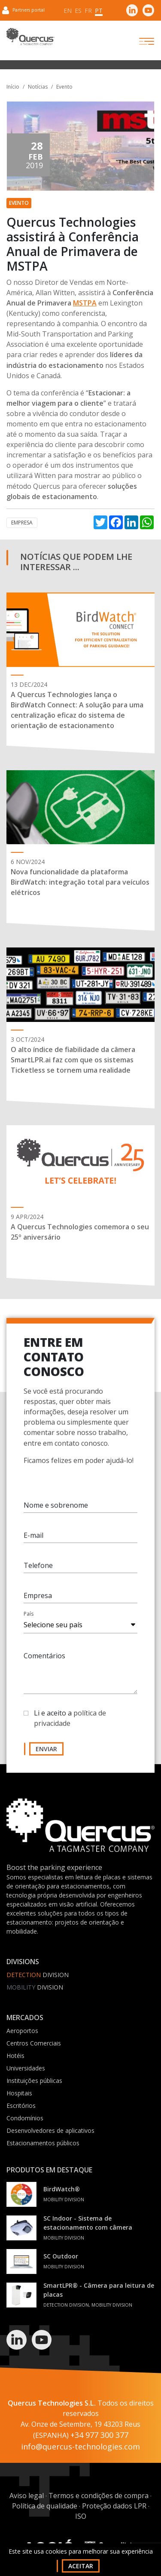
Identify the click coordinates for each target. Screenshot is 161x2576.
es (78, 10)
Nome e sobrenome (56, 1506)
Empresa (22, 522)
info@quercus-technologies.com (80, 2446)
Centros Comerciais (33, 2043)
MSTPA (85, 303)
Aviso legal (26, 2495)
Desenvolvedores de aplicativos (50, 2130)
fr (88, 10)
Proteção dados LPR (114, 2506)
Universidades (25, 2068)
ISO (80, 2516)
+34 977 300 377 (99, 2435)
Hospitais (19, 2093)
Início (12, 86)
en (68, 10)
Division (37, 1975)
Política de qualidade (44, 2506)
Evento (64, 86)
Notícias (38, 86)
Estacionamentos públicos (42, 2143)
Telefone (38, 1566)
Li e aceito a (70, 1719)
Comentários (44, 1656)
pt (99, 10)
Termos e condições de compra (99, 2495)
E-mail (33, 1536)
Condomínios (24, 2118)
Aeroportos (22, 2031)
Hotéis (15, 2056)
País (28, 1614)
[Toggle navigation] (139, 41)
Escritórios (21, 2105)
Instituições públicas (34, 2080)
